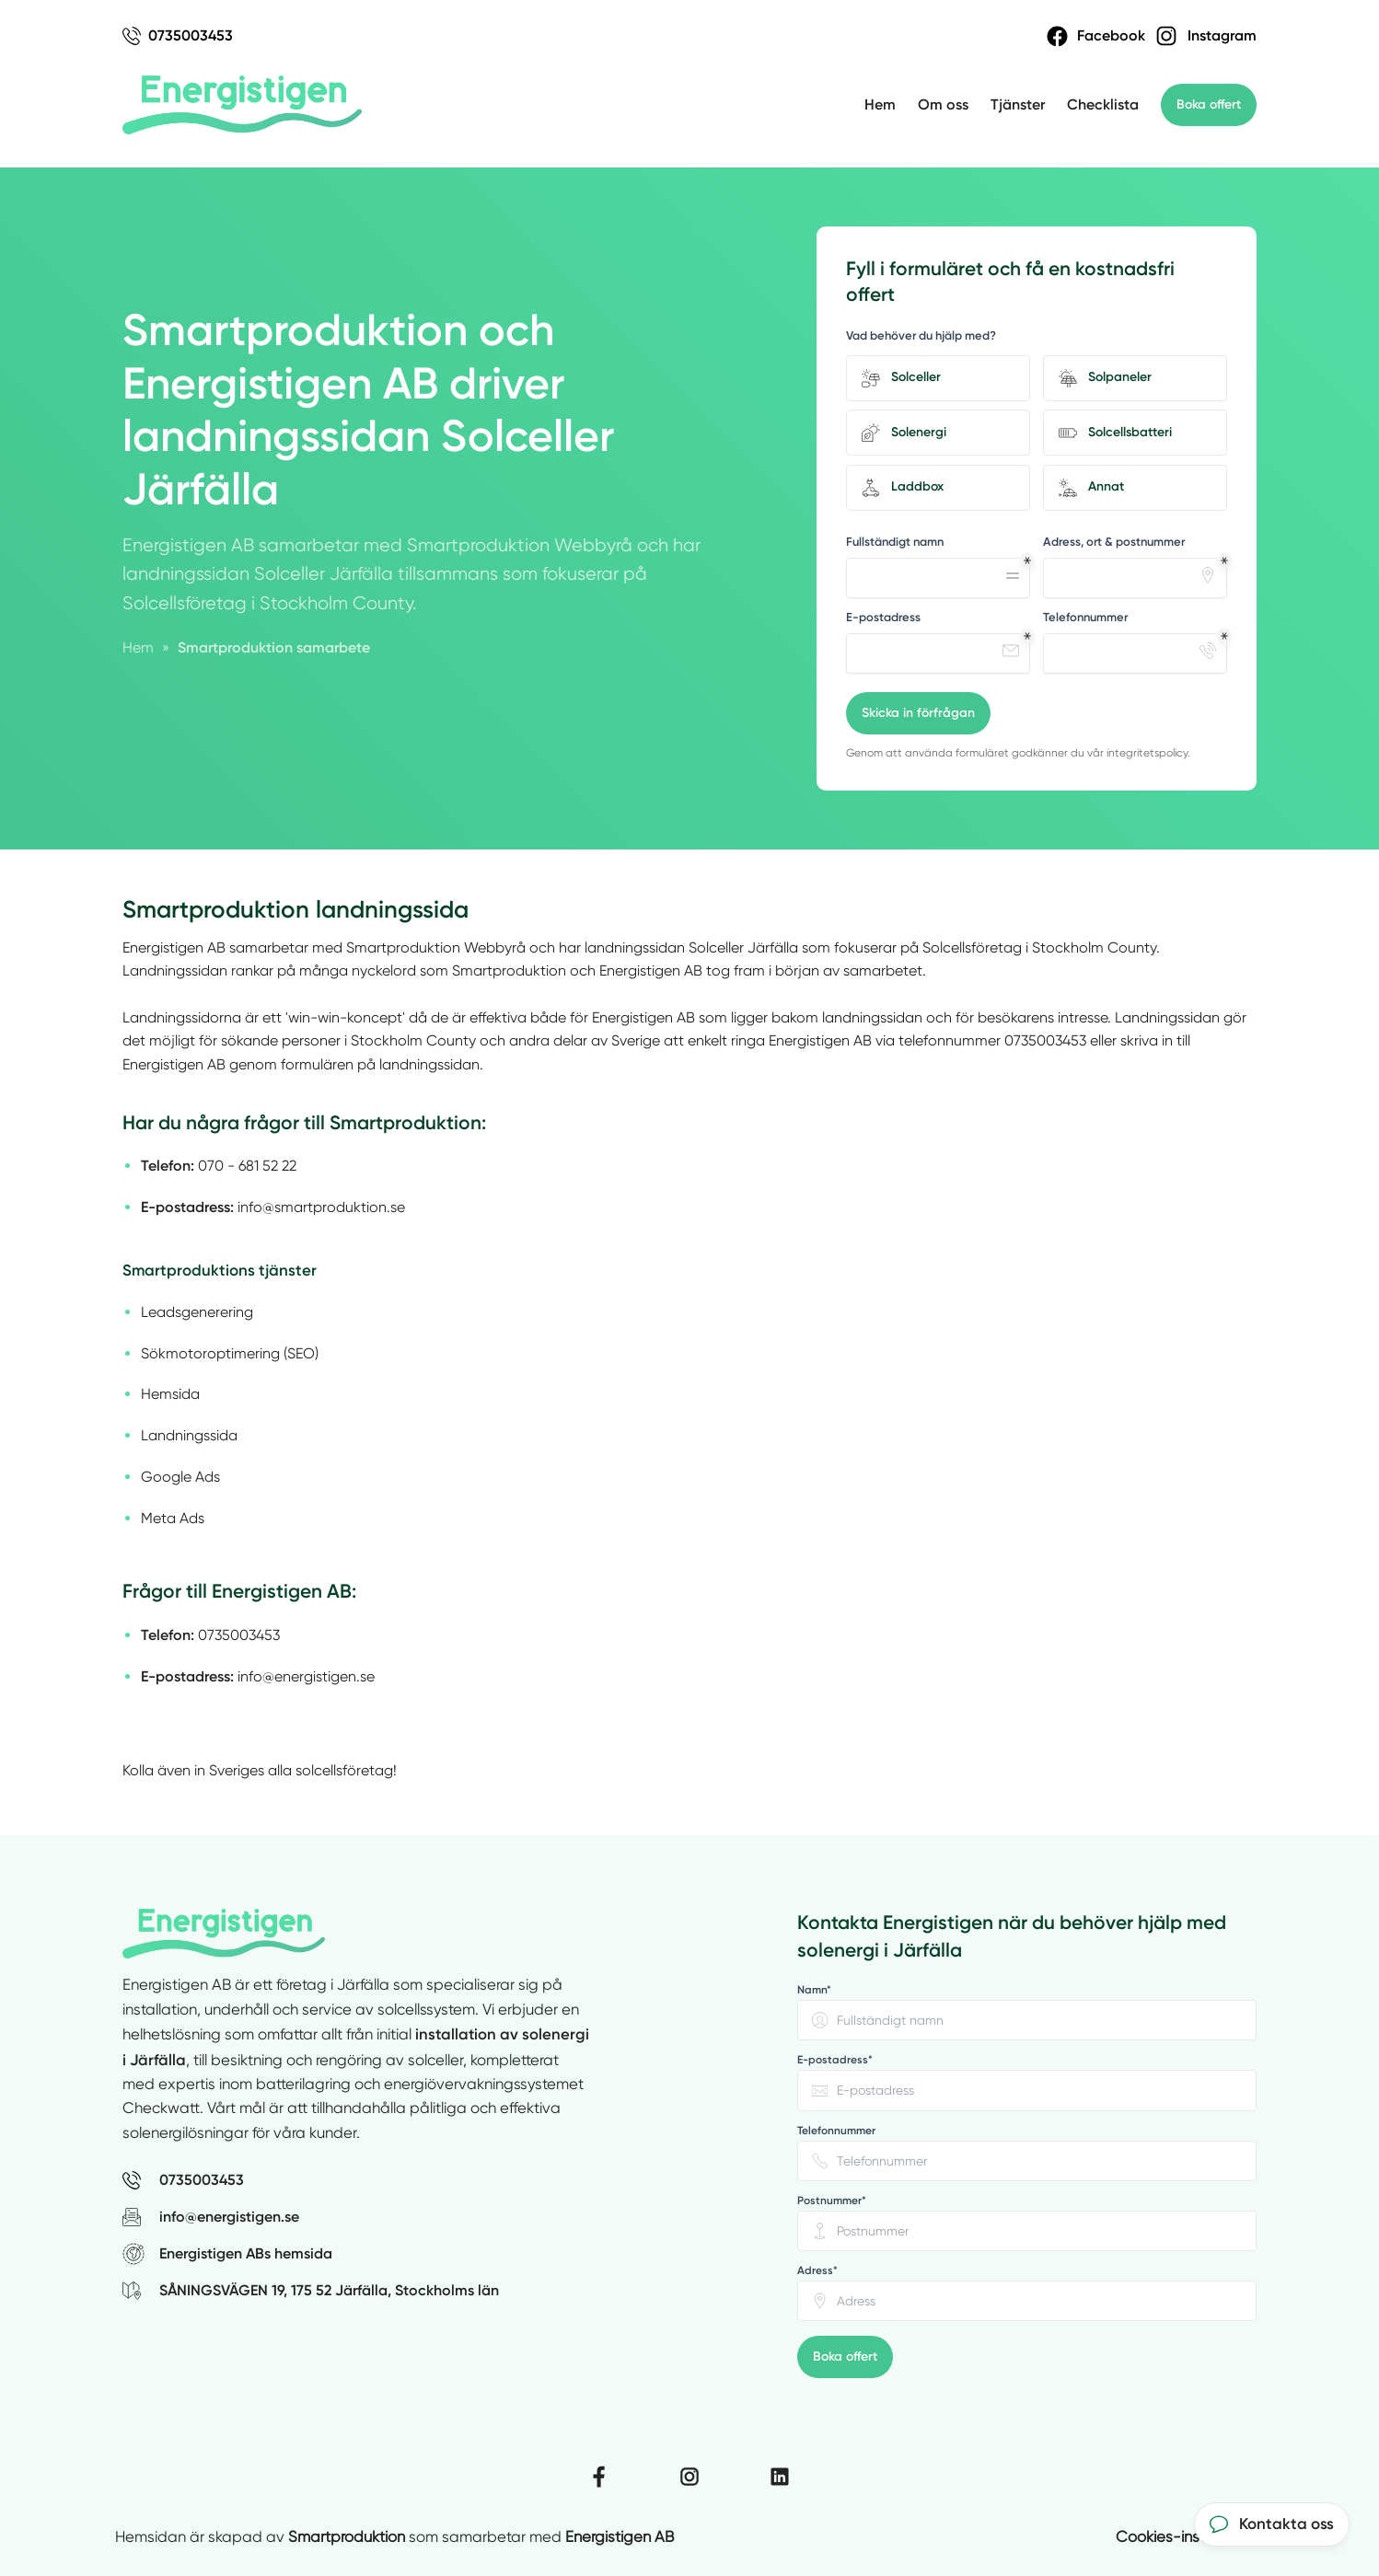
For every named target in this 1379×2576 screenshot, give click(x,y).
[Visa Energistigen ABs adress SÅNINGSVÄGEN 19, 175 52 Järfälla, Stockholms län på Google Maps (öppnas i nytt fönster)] (448, 2291)
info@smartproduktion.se (321, 1207)
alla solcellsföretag (330, 1770)
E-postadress (883, 617)
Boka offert (1208, 104)
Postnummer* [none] (831, 2200)
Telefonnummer (1085, 617)
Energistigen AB (174, 947)
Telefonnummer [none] (836, 2130)
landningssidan (635, 947)
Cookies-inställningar (1190, 2537)
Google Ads (180, 1476)
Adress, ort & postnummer (1114, 542)
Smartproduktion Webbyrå (436, 947)
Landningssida (189, 1435)
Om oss (943, 104)
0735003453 (1045, 1040)
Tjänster (1018, 104)
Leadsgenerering (197, 1312)
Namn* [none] (814, 1989)
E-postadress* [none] (835, 2059)
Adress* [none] (817, 2270)
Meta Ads (172, 1518)
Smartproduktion (346, 2537)
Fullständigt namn (895, 542)
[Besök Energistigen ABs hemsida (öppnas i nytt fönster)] (448, 2254)
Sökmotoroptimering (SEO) (230, 1353)
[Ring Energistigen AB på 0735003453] (448, 2180)
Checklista (1103, 104)
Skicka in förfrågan (918, 713)
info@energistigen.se (306, 1676)
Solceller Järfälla (743, 947)
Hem (880, 104)
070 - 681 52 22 (247, 1165)
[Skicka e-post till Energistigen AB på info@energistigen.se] (448, 2217)
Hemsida (170, 1394)
